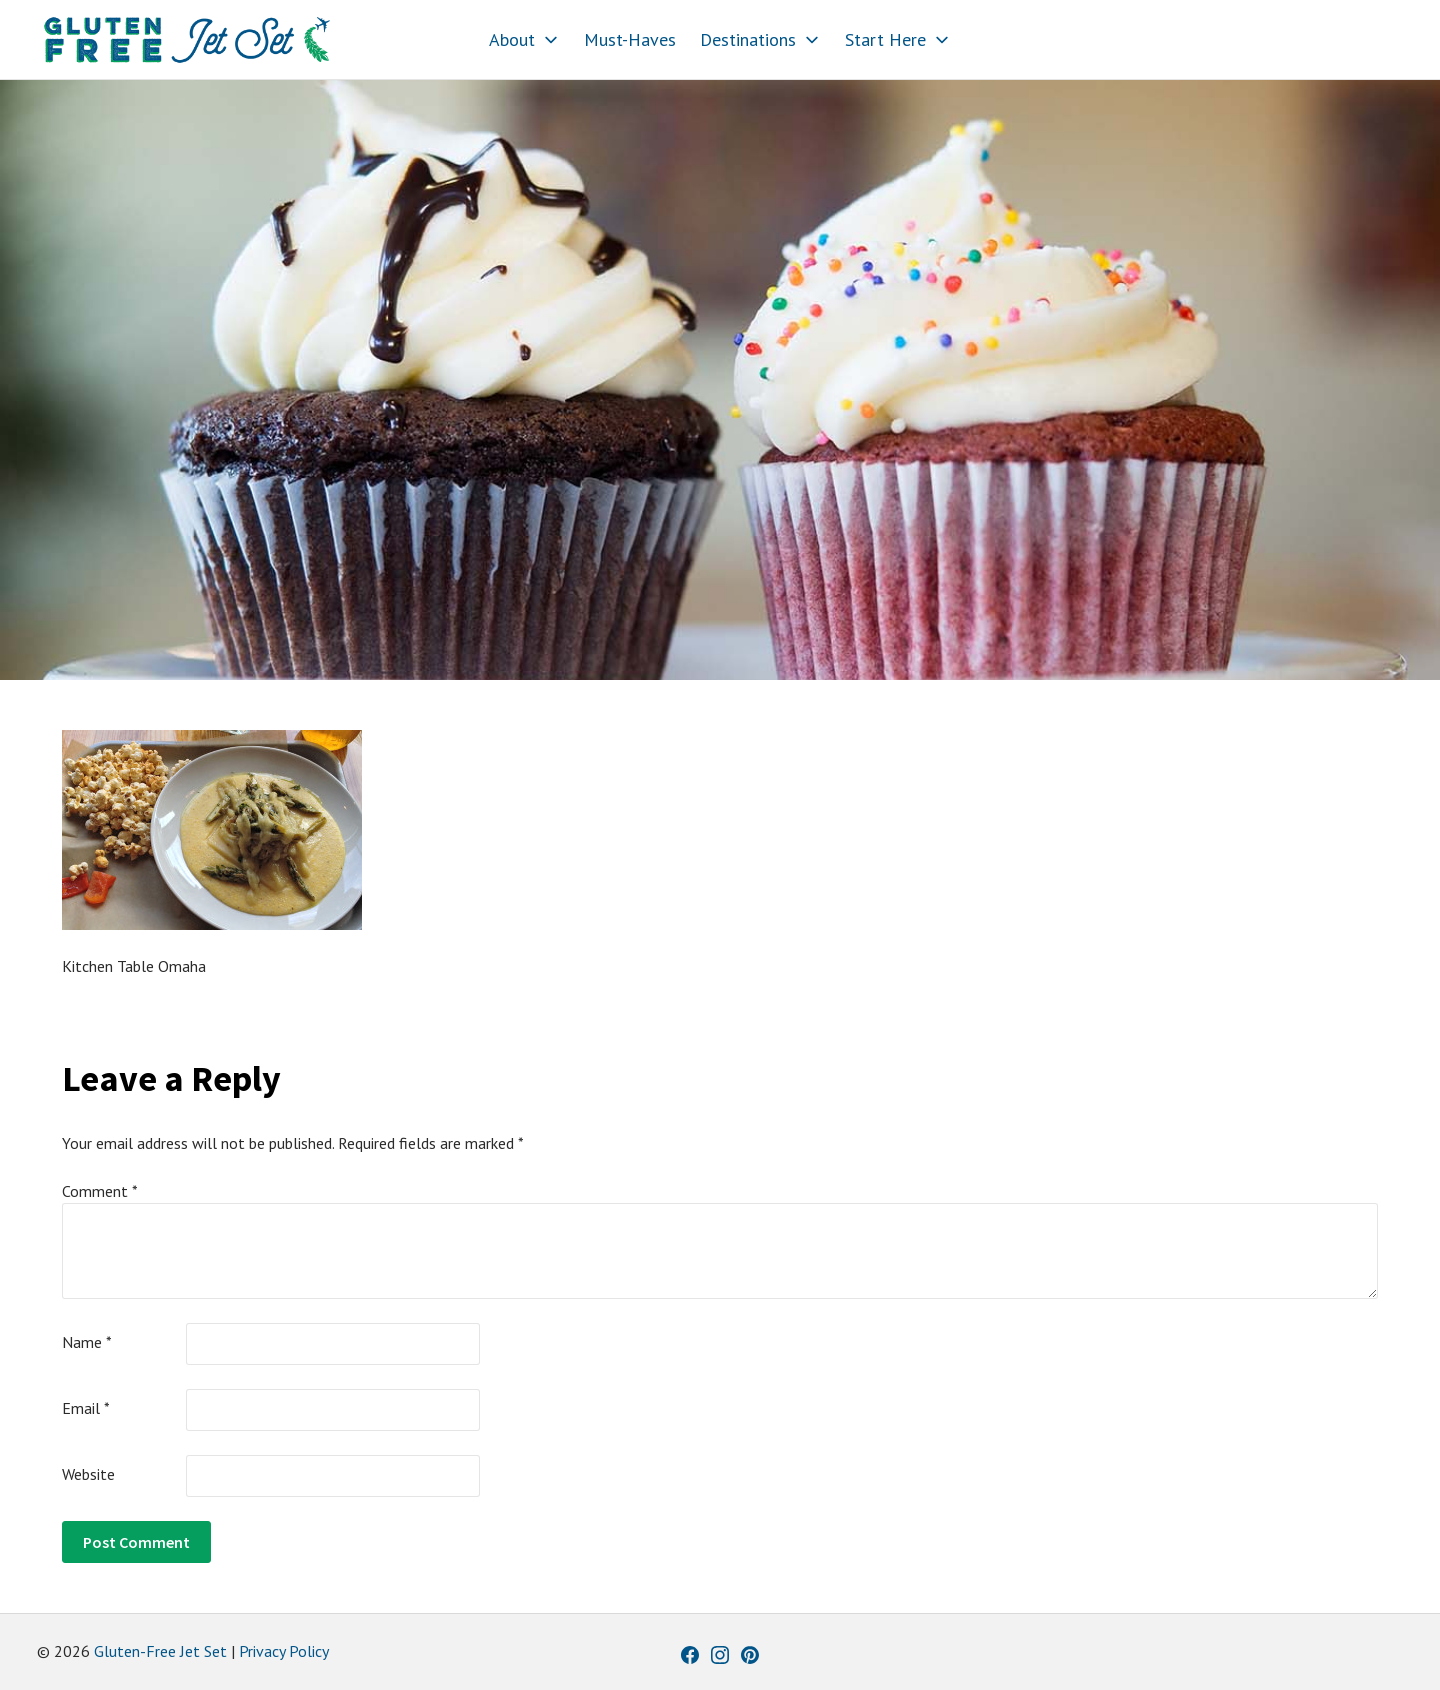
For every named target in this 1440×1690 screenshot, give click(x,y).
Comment (100, 1191)
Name (87, 1342)
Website (88, 1474)
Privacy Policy (284, 1651)
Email (86, 1408)
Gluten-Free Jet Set (160, 1651)
